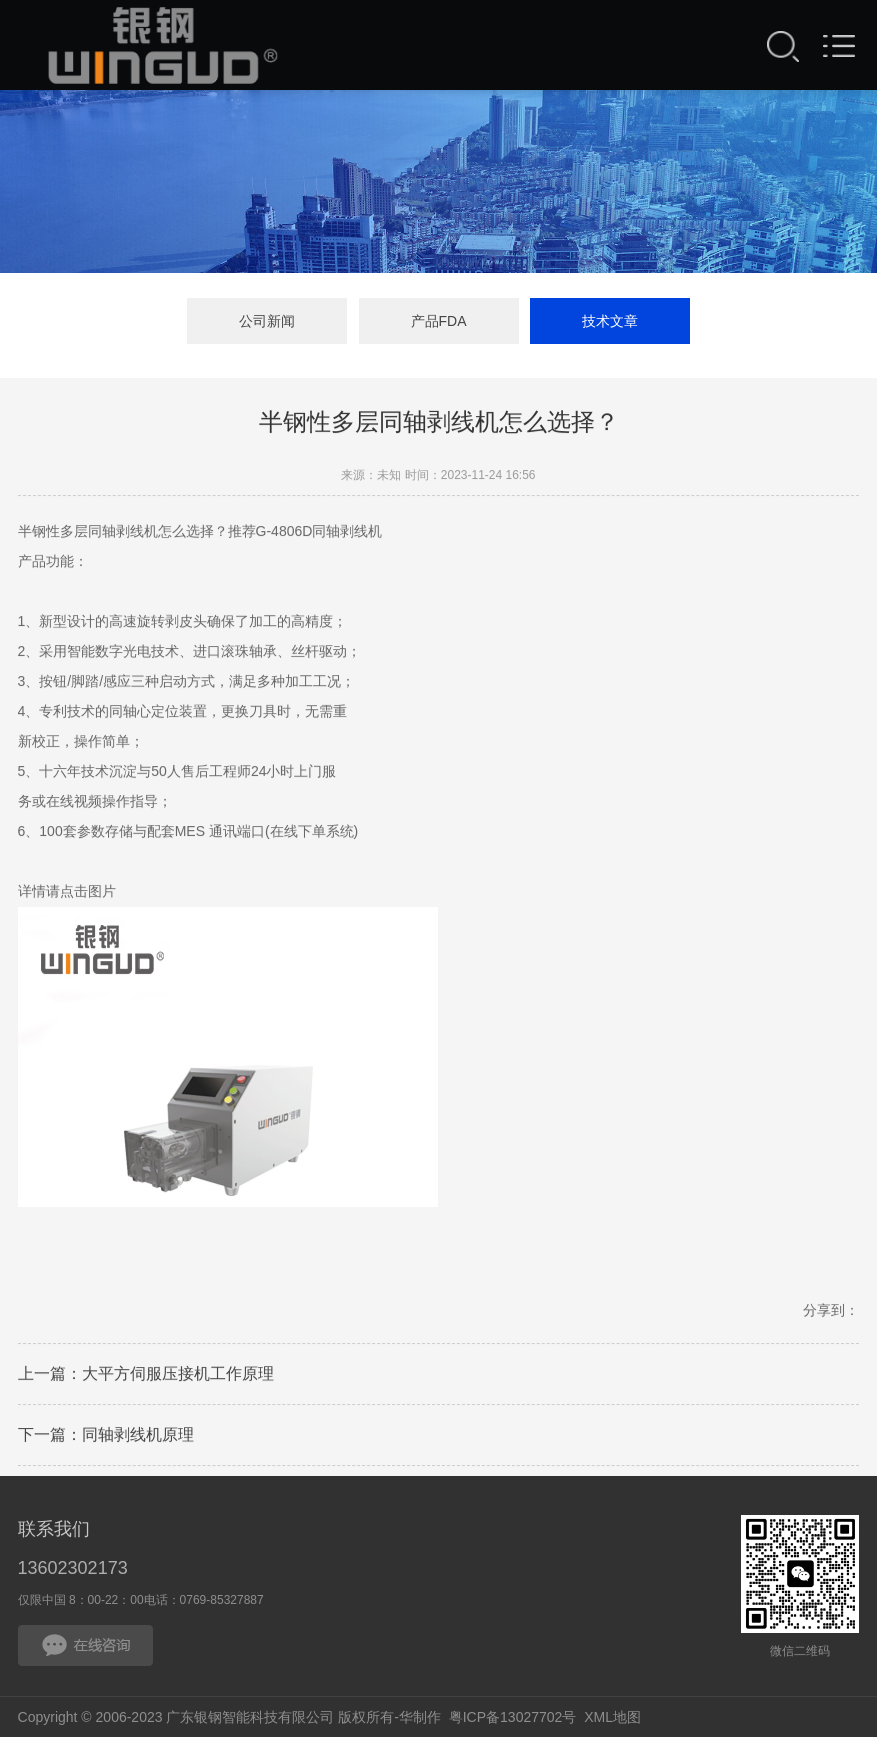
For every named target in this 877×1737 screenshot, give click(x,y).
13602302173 (73, 1568)
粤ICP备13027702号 (513, 1717)
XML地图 (612, 1717)
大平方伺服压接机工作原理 (178, 1377)
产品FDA (439, 321)
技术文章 (610, 321)
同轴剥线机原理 (138, 1438)
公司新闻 (267, 321)
